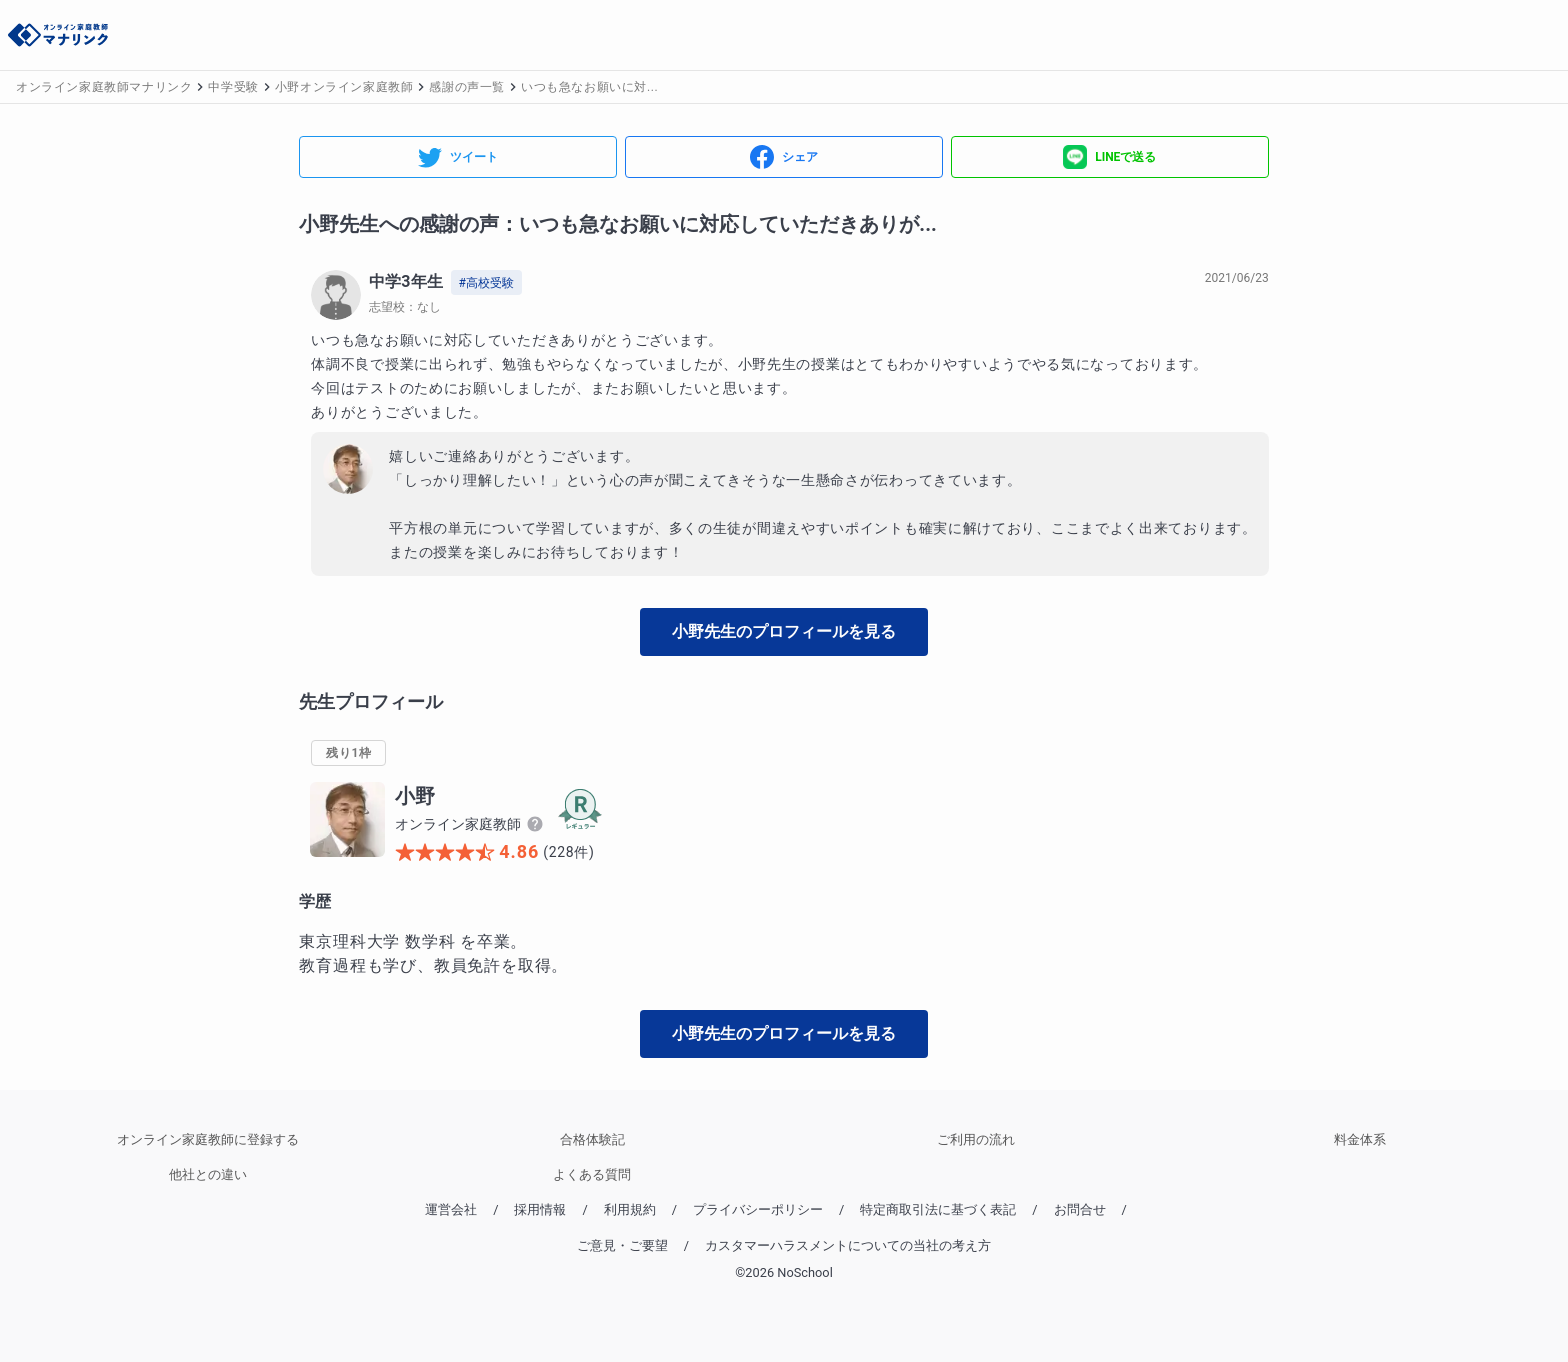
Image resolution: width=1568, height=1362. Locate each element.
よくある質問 (592, 1174)
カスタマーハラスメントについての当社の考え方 (848, 1245)
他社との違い (208, 1174)
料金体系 (1360, 1139)
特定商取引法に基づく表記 (938, 1209)
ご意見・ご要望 (622, 1245)
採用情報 (540, 1209)
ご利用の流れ (976, 1139)
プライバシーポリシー (758, 1209)
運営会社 (451, 1209)
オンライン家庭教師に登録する (208, 1139)
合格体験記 (592, 1139)
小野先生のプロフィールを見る (784, 631)
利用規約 (630, 1209)
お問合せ (1080, 1209)
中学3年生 (405, 281)
